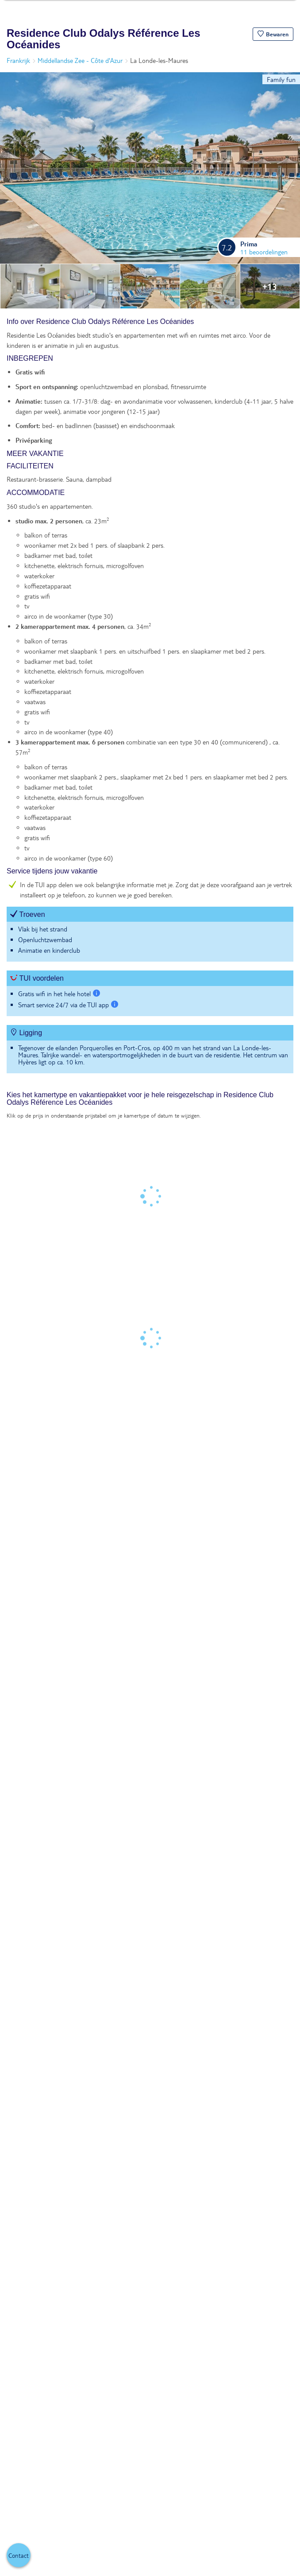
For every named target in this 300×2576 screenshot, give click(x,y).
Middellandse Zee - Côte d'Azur (80, 60)
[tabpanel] (150, 700)
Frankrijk (18, 60)
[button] (273, 34)
